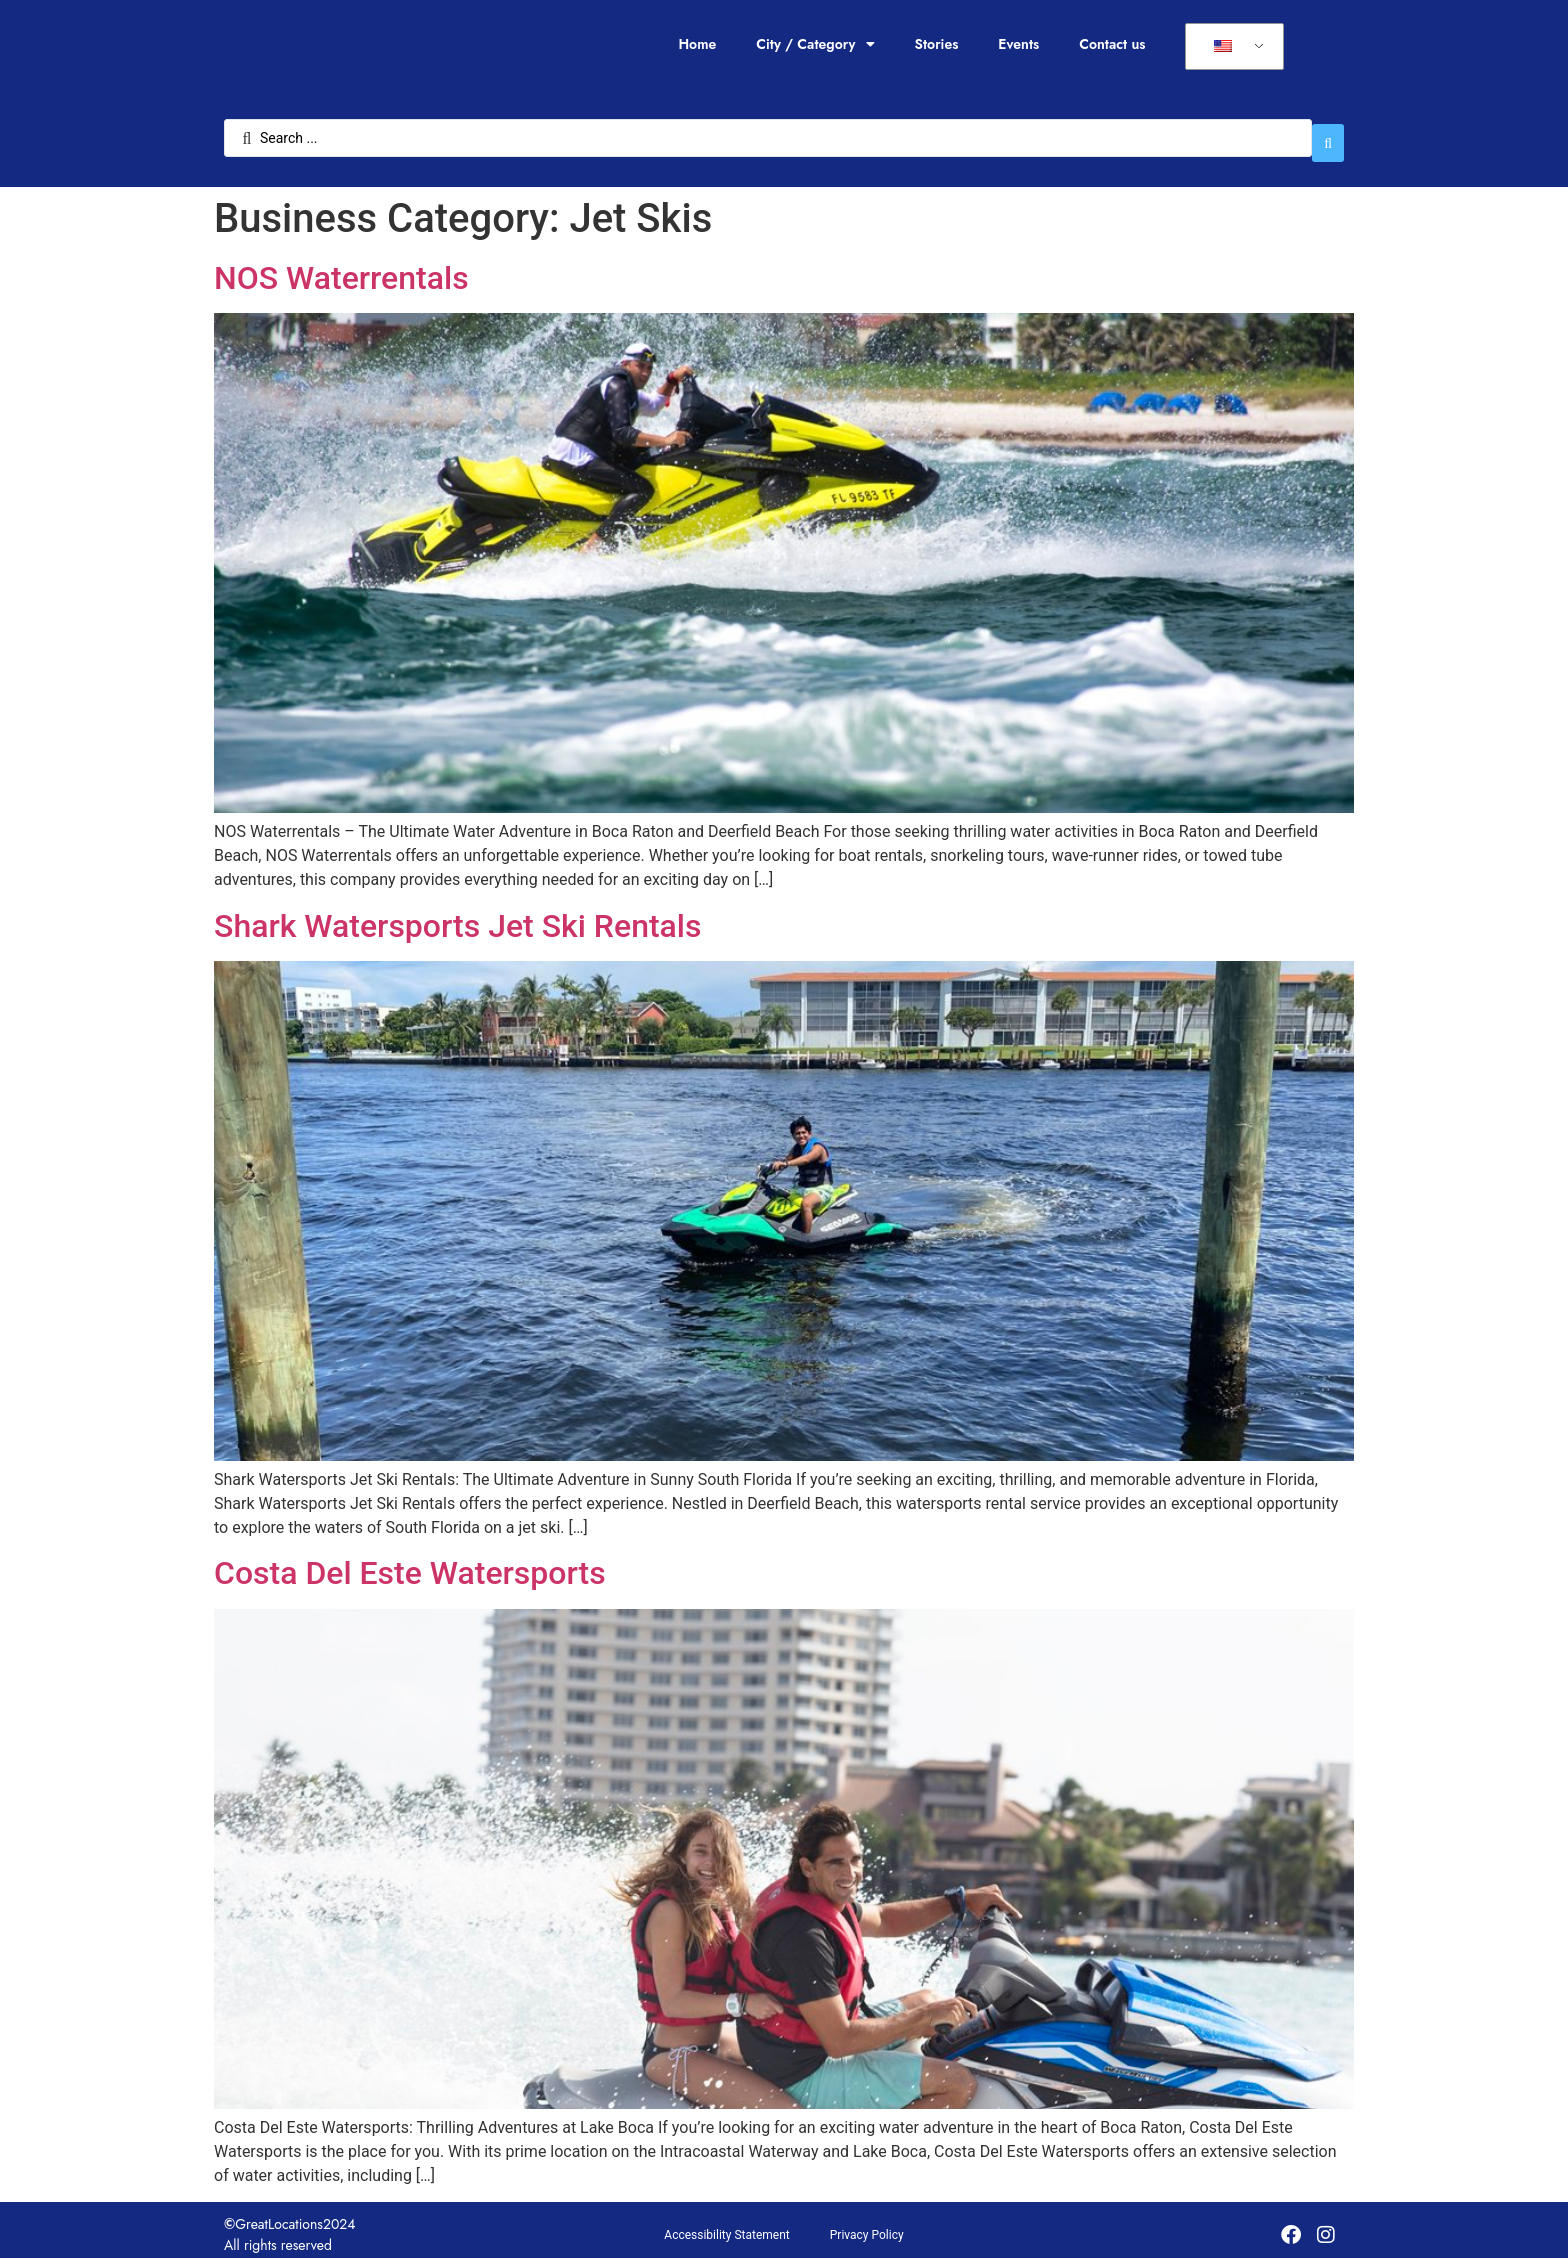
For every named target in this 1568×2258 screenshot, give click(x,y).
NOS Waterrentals (341, 268)
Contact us (1112, 44)
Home (697, 44)
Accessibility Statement (726, 2225)
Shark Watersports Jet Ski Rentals (457, 916)
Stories (937, 44)
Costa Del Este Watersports (410, 1564)
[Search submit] (1328, 133)
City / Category (815, 44)
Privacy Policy (867, 2225)
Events (1018, 44)
